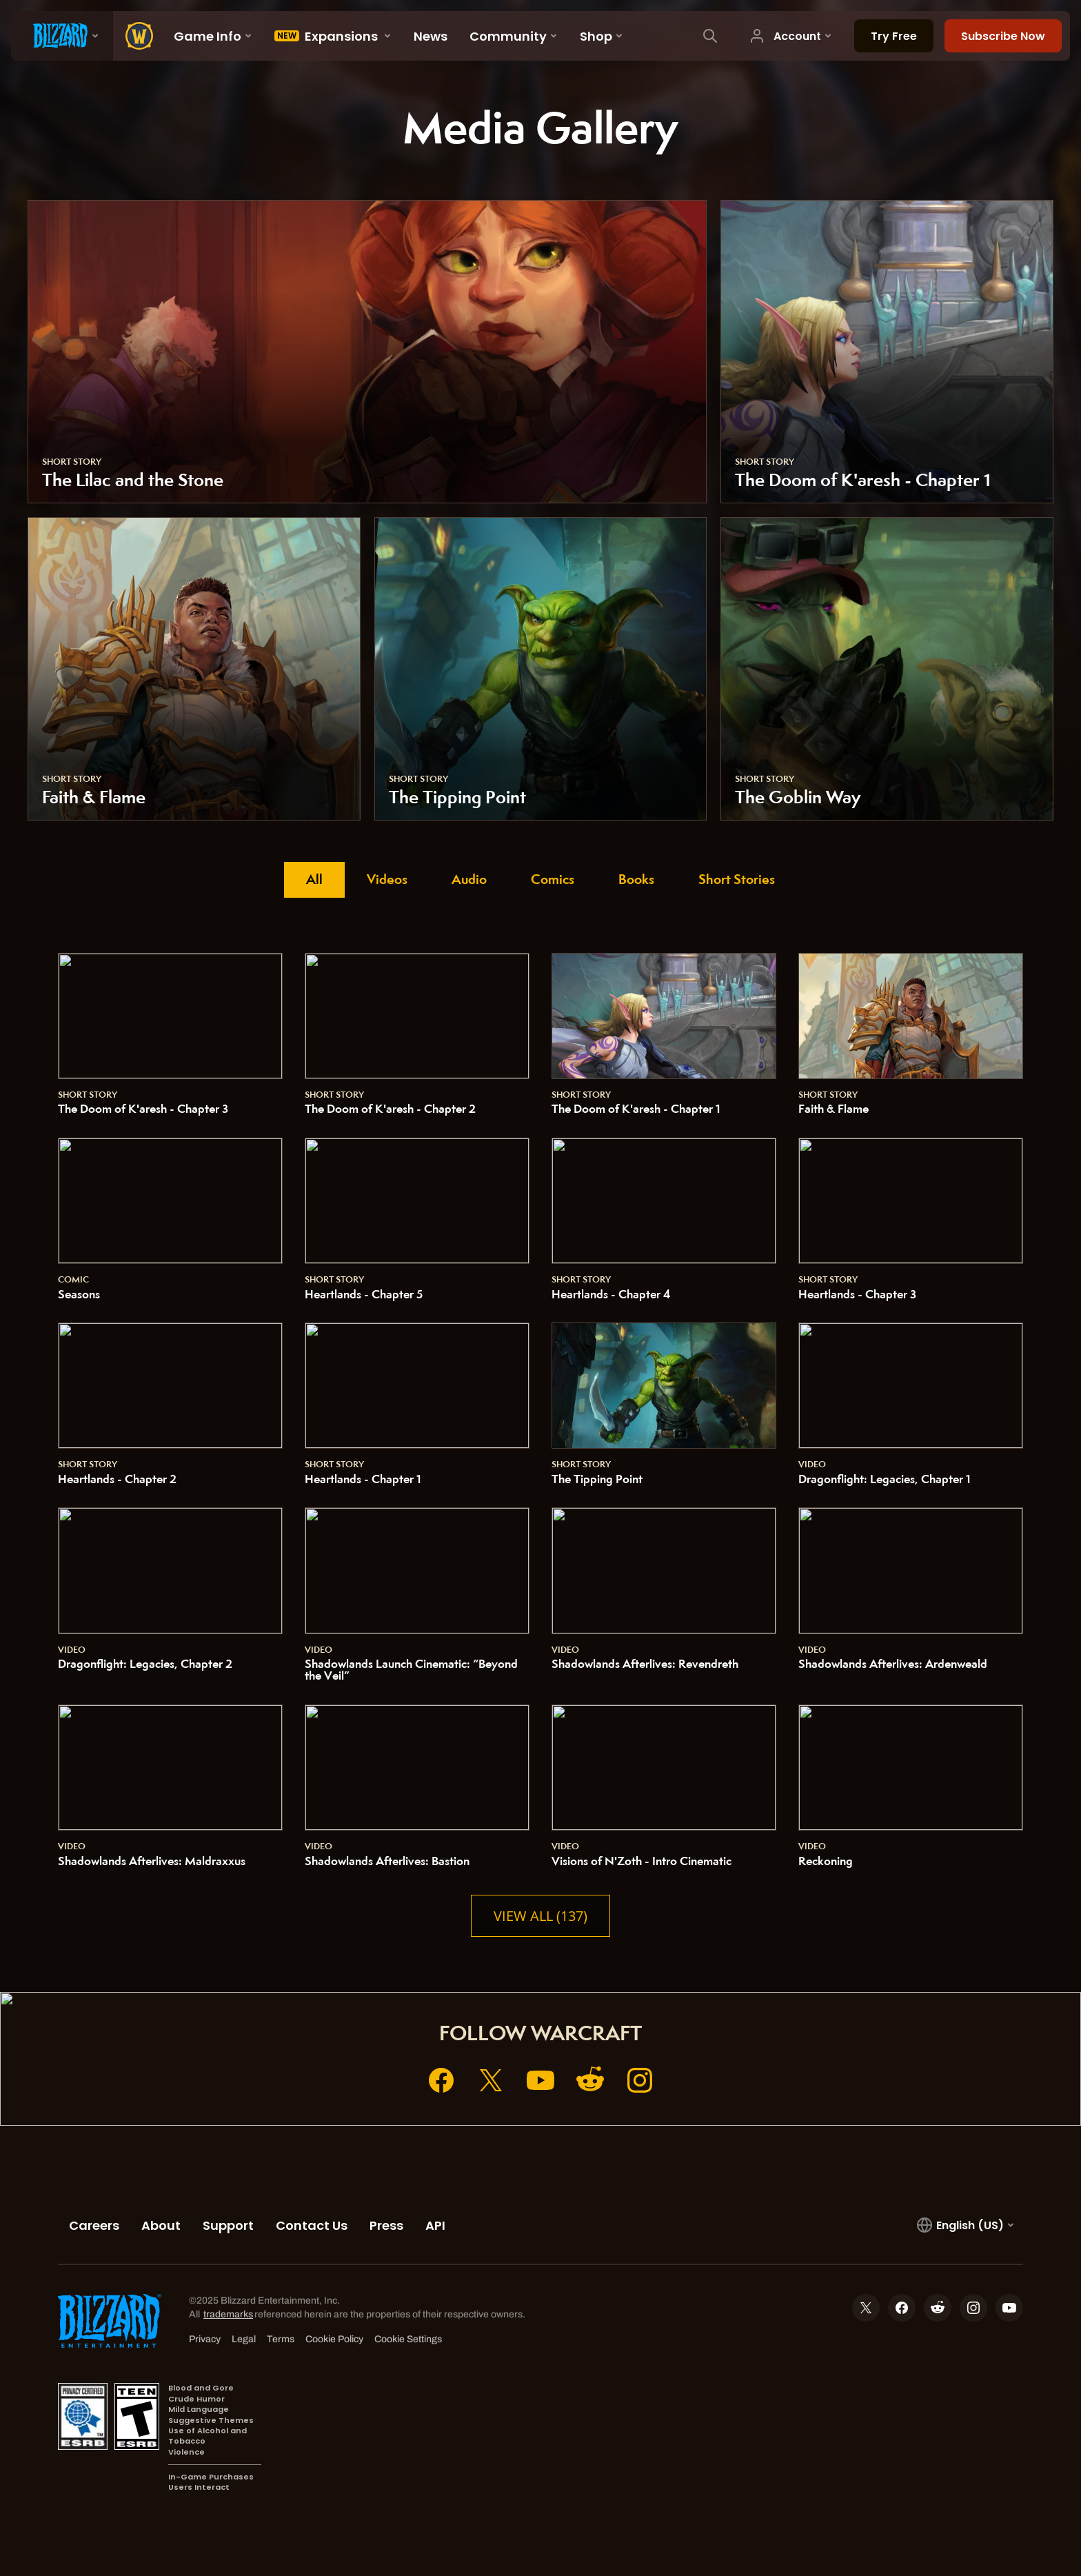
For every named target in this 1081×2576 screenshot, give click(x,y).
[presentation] (62, 36)
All (314, 879)
